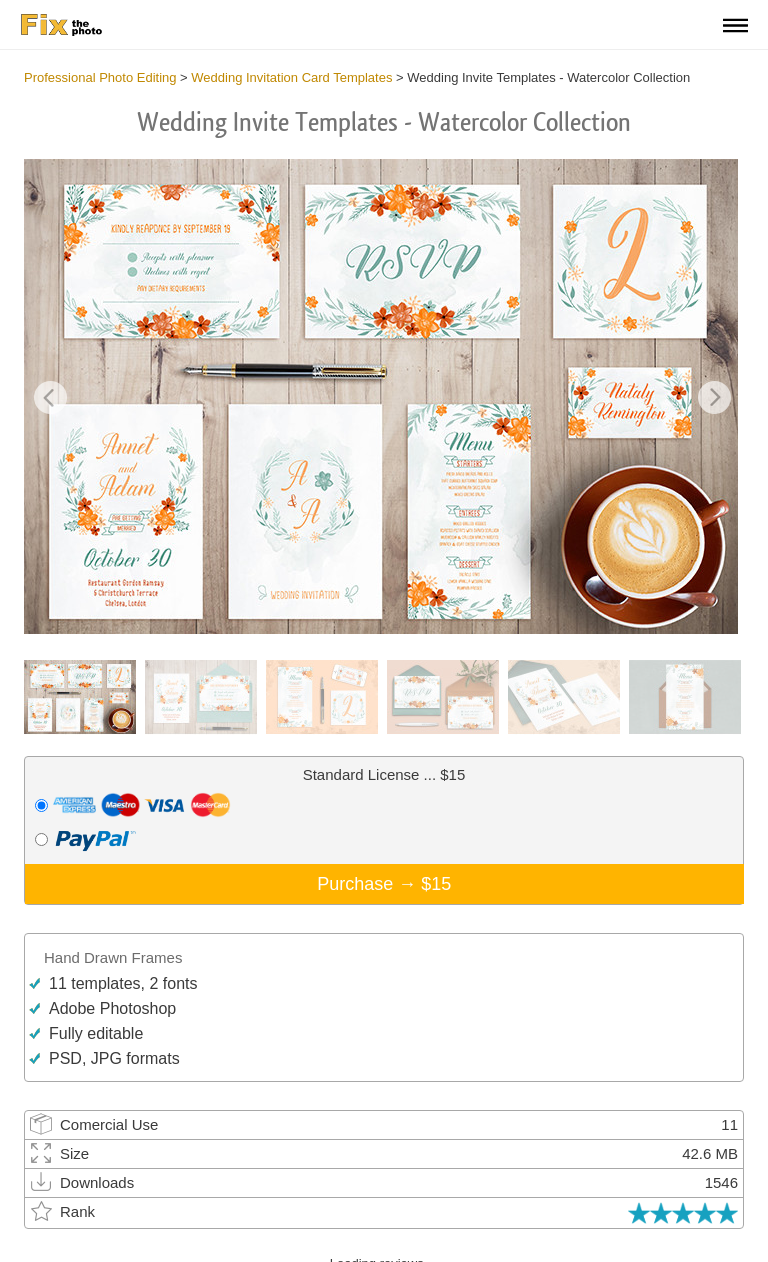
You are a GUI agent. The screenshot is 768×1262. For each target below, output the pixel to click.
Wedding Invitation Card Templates (291, 77)
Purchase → (384, 884)
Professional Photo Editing (100, 77)
